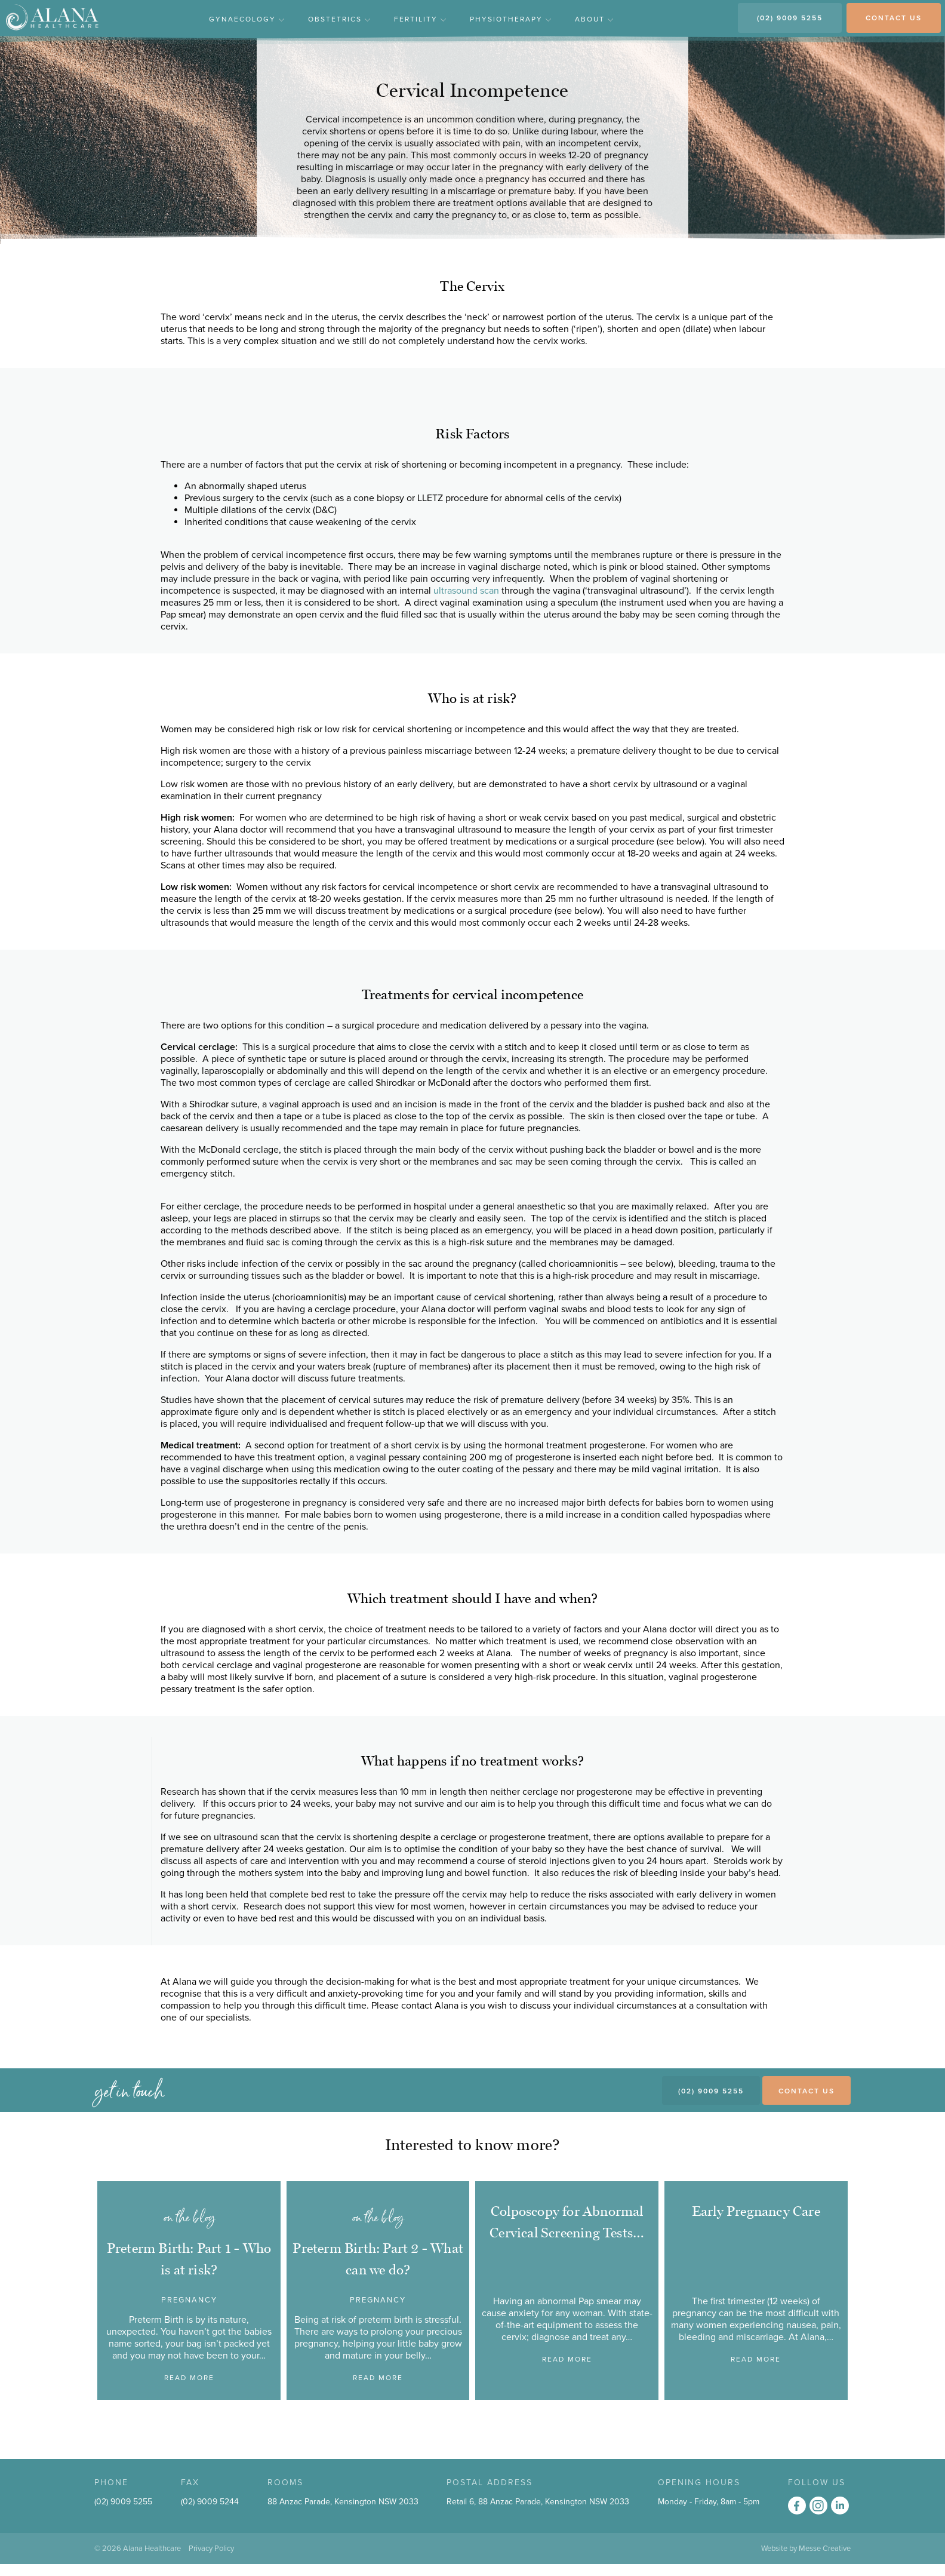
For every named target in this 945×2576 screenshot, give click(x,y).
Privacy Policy (211, 2548)
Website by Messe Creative (806, 2548)
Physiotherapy (510, 19)
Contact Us (806, 2091)
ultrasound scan (467, 591)
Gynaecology (246, 19)
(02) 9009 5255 (790, 18)
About (594, 19)
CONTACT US (894, 18)
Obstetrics (339, 19)
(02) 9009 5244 (210, 2502)
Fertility (420, 19)
